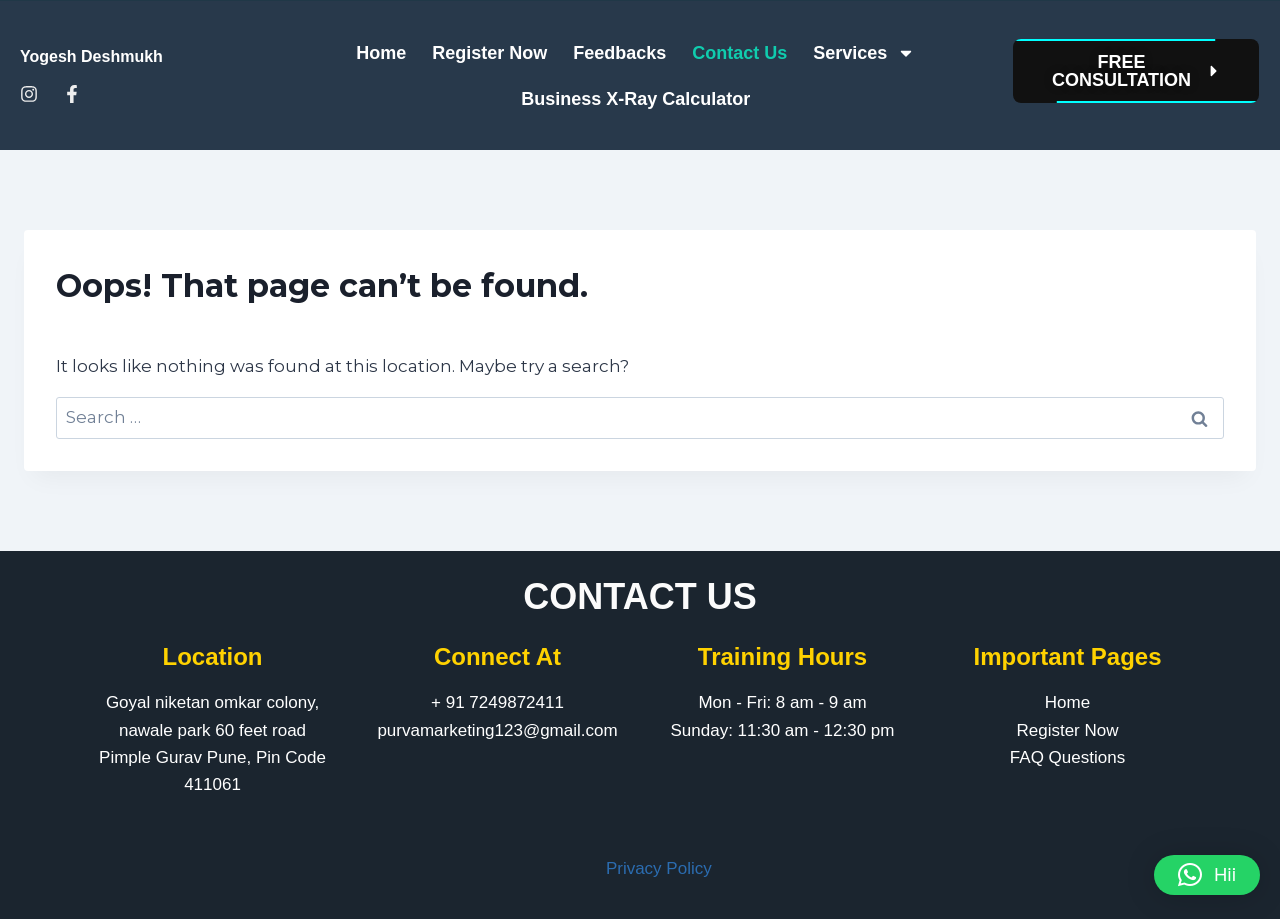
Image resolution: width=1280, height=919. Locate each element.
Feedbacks (619, 53)
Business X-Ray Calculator (635, 99)
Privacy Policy (659, 868)
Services (864, 53)
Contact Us (739, 53)
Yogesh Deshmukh (91, 56)
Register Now (489, 53)
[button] (1207, 875)
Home (381, 53)
